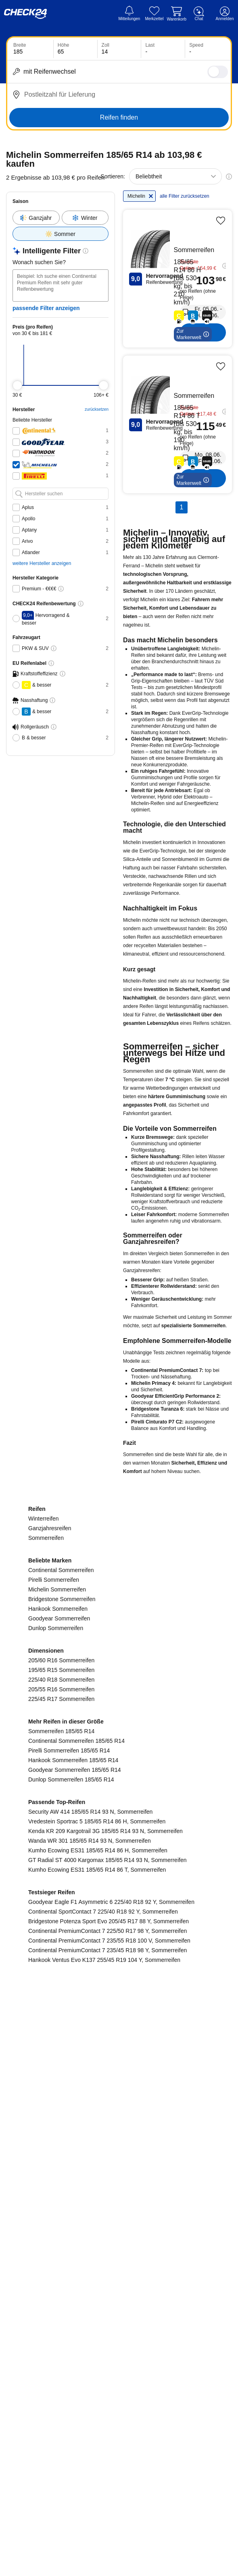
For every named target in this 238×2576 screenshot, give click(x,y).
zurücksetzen (130, 393)
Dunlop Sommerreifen (55, 1983)
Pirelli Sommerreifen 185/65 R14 (69, 2106)
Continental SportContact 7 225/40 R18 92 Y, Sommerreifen (103, 2267)
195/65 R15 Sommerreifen (61, 2025)
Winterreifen (43, 1874)
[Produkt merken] (220, 231)
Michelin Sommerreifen (57, 1945)
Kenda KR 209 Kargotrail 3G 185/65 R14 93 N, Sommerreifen (105, 2186)
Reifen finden (119, 117)
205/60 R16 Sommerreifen (61, 2016)
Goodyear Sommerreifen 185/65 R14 (74, 2125)
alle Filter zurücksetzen (181, 209)
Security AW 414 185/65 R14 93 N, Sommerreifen (90, 2167)
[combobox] (175, 176)
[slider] (17, 369)
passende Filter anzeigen (46, 292)
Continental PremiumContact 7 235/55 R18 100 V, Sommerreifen (109, 2296)
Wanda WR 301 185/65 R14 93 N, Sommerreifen (89, 2196)
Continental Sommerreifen (61, 1925)
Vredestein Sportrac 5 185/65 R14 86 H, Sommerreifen (96, 2177)
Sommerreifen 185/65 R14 (61, 2087)
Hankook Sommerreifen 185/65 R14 (73, 2116)
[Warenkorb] (176, 14)
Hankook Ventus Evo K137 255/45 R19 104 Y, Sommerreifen (104, 2315)
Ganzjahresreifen (49, 1884)
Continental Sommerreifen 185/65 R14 (76, 2096)
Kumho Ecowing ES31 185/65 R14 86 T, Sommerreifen (97, 2225)
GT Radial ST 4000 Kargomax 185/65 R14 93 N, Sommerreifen (107, 2215)
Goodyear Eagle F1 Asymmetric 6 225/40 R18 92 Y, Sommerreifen (111, 2257)
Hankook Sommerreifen (58, 1964)
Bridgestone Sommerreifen (62, 1954)
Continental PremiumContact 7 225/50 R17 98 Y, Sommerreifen (107, 2286)
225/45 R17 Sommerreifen (61, 2054)
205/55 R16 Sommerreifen (61, 2045)
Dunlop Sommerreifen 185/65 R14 (71, 2135)
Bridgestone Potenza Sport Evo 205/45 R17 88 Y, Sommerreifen (108, 2277)
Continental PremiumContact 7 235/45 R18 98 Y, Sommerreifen (107, 2306)
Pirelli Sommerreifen (53, 1935)
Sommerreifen (46, 1893)
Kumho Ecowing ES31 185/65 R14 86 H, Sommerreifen (97, 2206)
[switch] (217, 72)
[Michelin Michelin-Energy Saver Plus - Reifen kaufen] (194, 289)
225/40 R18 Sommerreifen (61, 2035)
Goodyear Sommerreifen (59, 1974)
